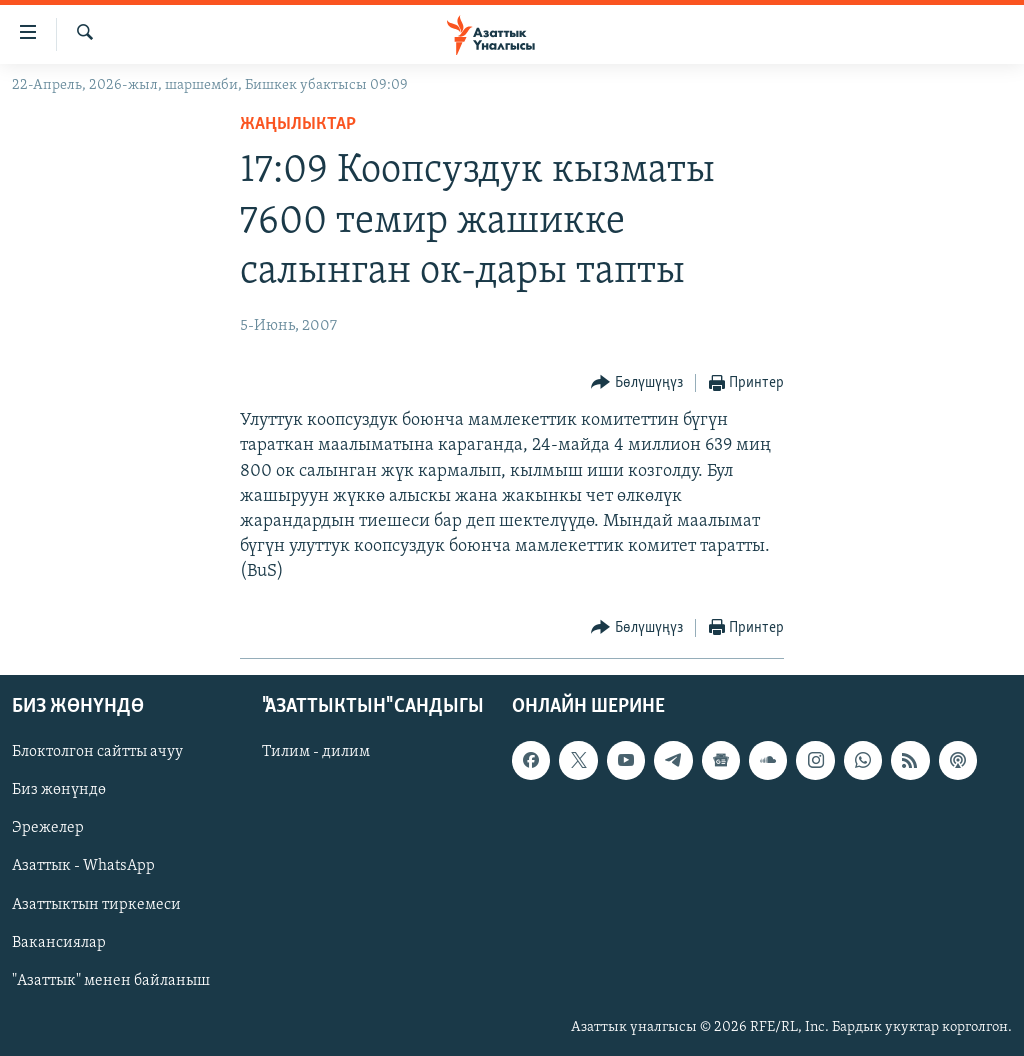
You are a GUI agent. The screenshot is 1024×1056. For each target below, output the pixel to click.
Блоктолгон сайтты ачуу (97, 752)
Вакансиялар (59, 942)
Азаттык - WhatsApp (83, 866)
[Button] (637, 383)
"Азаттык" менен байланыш (111, 980)
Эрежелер (48, 828)
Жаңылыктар (298, 124)
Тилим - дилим (316, 752)
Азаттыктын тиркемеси (96, 904)
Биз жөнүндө (59, 790)
